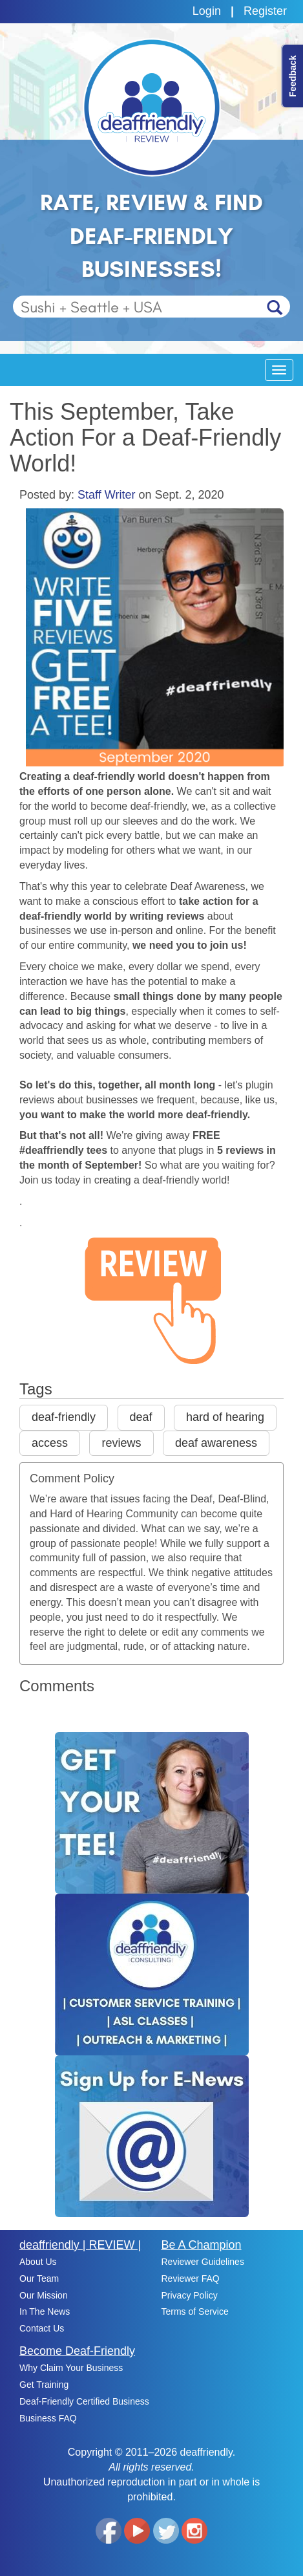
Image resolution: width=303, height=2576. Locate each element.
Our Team (39, 2278)
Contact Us (41, 2328)
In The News (44, 2311)
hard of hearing (225, 1417)
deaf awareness (216, 1442)
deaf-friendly (64, 1417)
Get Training (43, 2384)
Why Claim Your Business (71, 2368)
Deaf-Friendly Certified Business (84, 2401)
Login (207, 11)
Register (265, 11)
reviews (121, 1442)
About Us (38, 2262)
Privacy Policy (190, 2295)
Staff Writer (106, 494)
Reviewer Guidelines (203, 2262)
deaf (141, 1417)
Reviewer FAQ (191, 2278)
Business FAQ (48, 2418)
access (50, 1442)
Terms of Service (195, 2311)
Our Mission (43, 2295)
